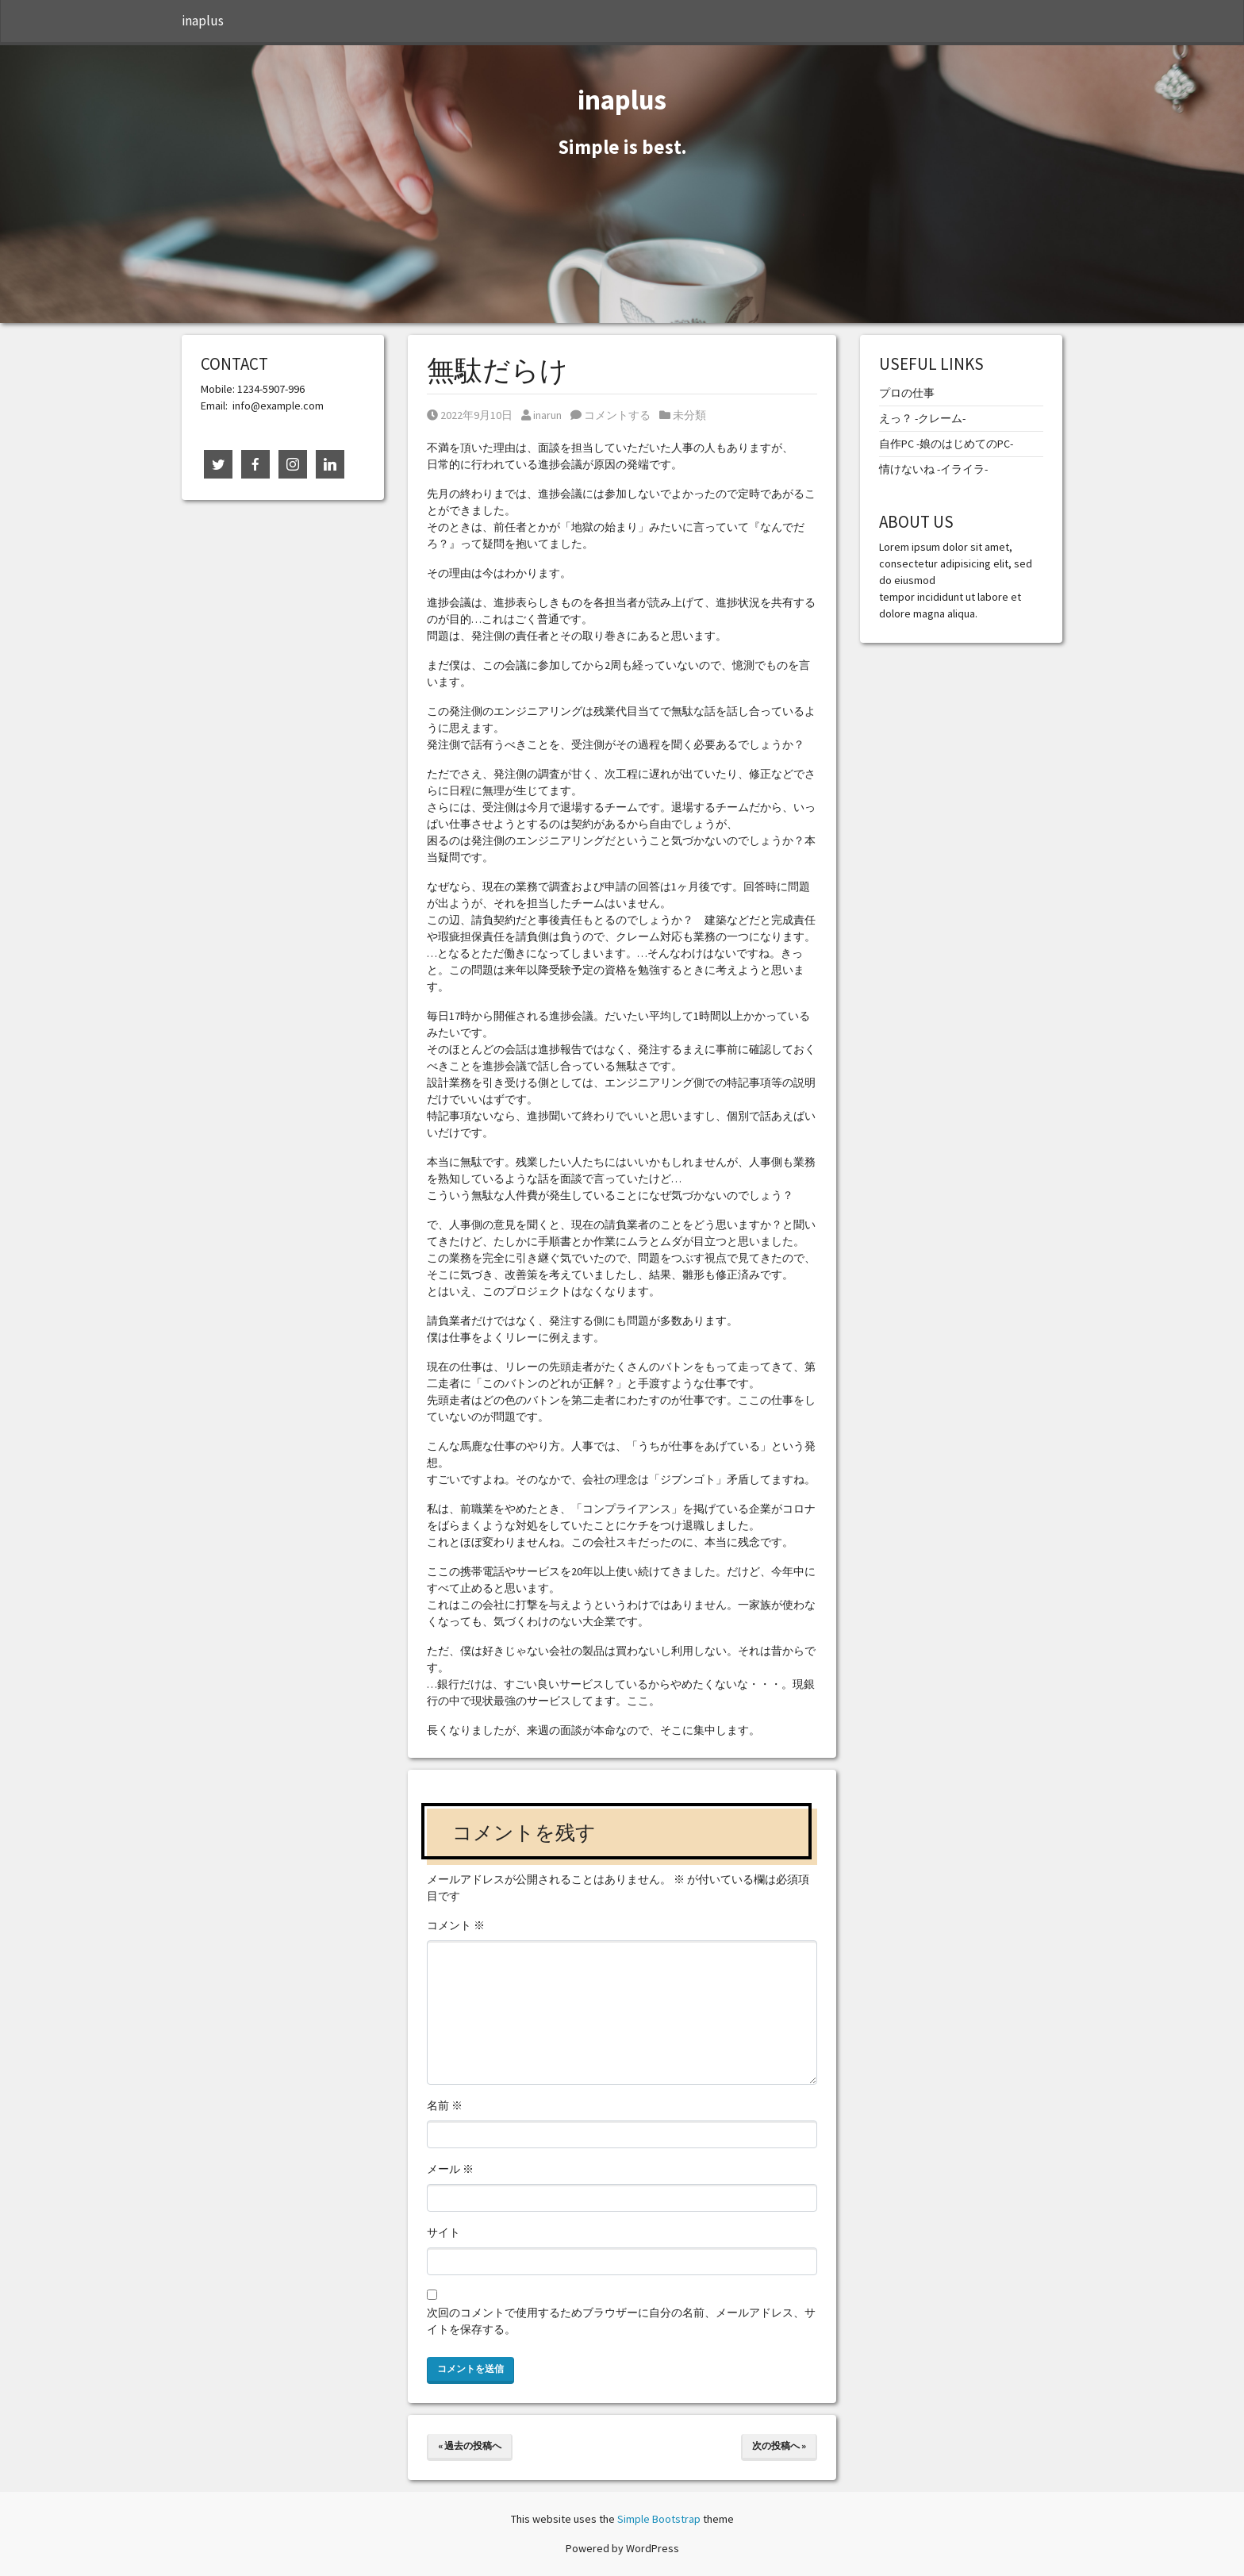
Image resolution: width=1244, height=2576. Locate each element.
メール (450, 2169)
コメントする (610, 415)
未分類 (689, 415)
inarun (541, 415)
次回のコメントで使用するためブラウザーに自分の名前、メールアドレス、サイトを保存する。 (621, 2320)
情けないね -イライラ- (933, 469)
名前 (445, 2105)
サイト (443, 2232)
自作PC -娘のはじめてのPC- (946, 443)
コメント (456, 1925)
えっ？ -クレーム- (922, 418)
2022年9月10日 (470, 415)
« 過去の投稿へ (469, 2445)
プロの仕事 (907, 393)
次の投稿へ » (779, 2445)
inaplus (203, 20)
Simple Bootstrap (659, 2519)
